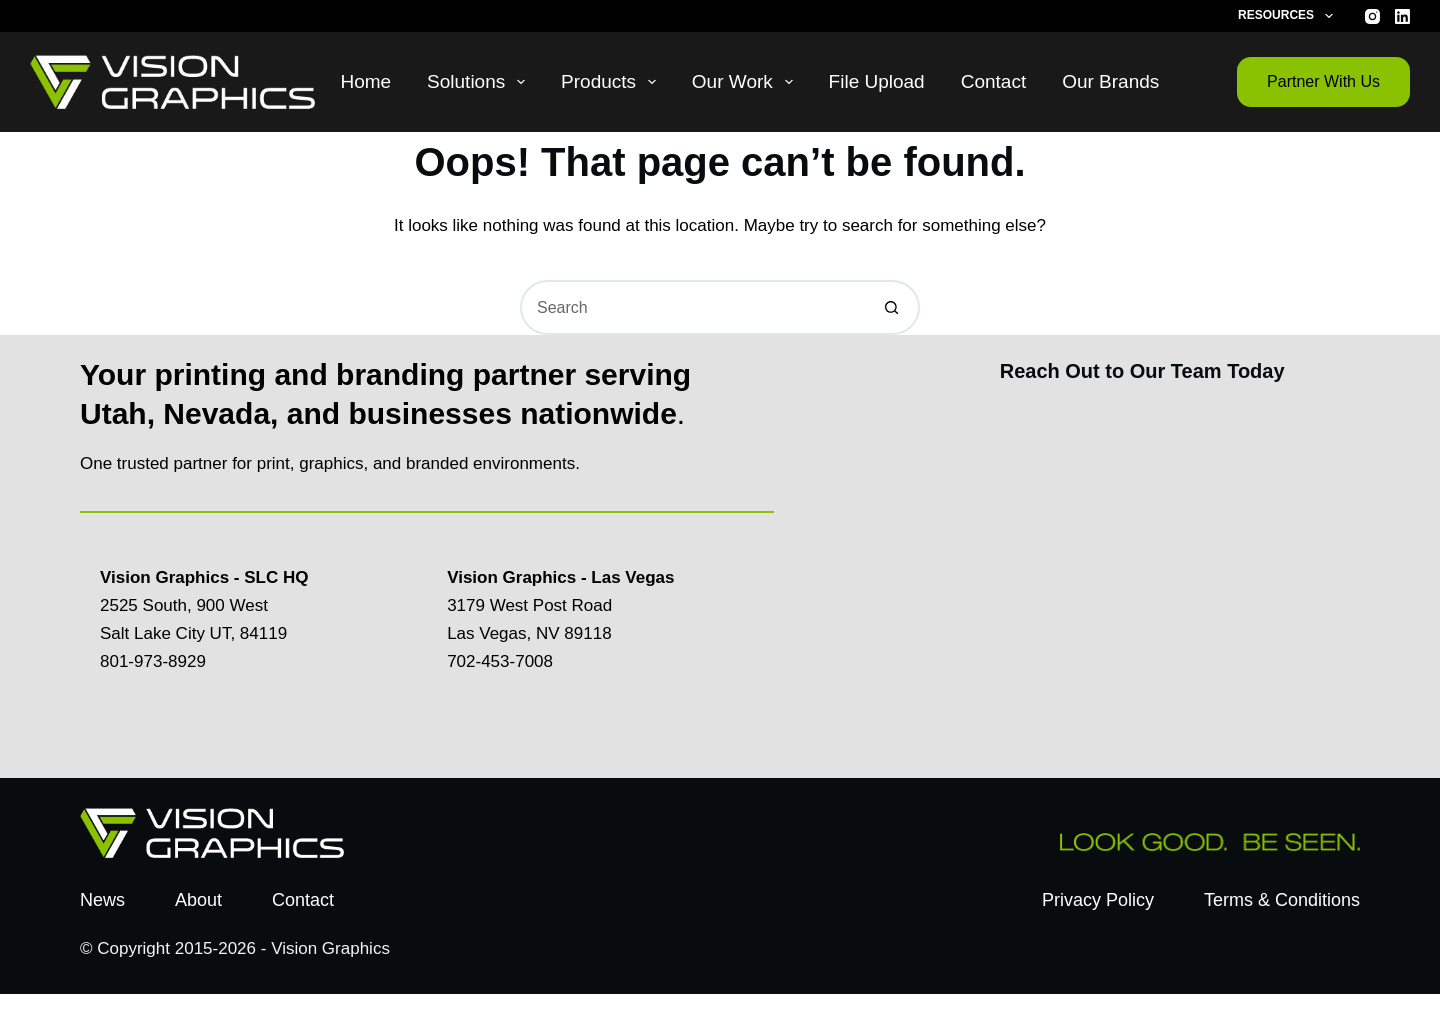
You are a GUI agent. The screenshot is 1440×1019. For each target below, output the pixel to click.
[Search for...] (692, 307)
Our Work (746, 82)
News (102, 900)
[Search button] (892, 307)
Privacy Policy (1098, 900)
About (198, 900)
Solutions (480, 82)
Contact (993, 81)
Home (365, 81)
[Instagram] (1372, 16)
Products (612, 82)
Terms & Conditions (1282, 900)
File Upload (877, 81)
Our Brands (1110, 81)
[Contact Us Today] (1139, 575)
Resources (1289, 16)
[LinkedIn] (1402, 16)
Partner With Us (1323, 81)
